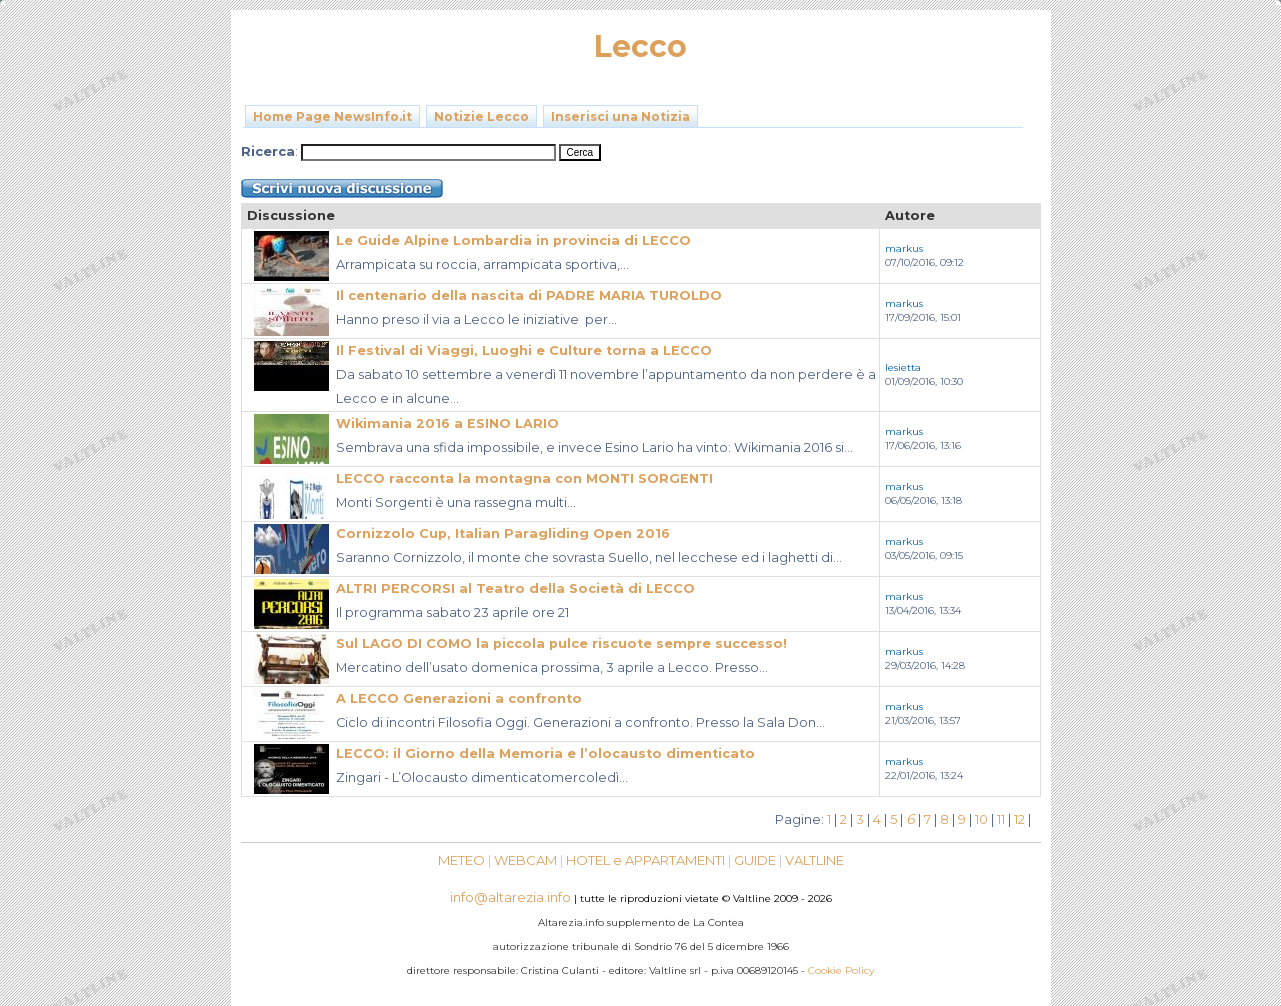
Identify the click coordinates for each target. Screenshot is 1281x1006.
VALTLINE (814, 860)
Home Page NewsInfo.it (332, 116)
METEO (461, 860)
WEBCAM (525, 860)
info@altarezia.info (510, 897)
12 (1019, 819)
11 (1001, 819)
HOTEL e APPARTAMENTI (645, 860)
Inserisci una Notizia (620, 116)
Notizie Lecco (481, 116)
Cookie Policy (841, 970)
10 (981, 819)
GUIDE (755, 860)
